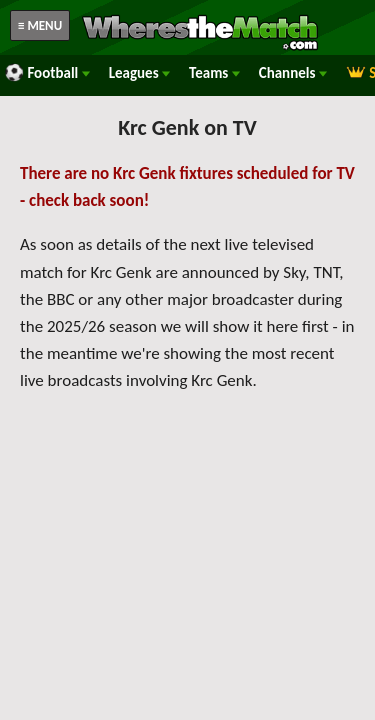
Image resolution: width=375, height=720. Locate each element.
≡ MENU (40, 25)
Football (47, 73)
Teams (214, 73)
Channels (293, 73)
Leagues (139, 73)
